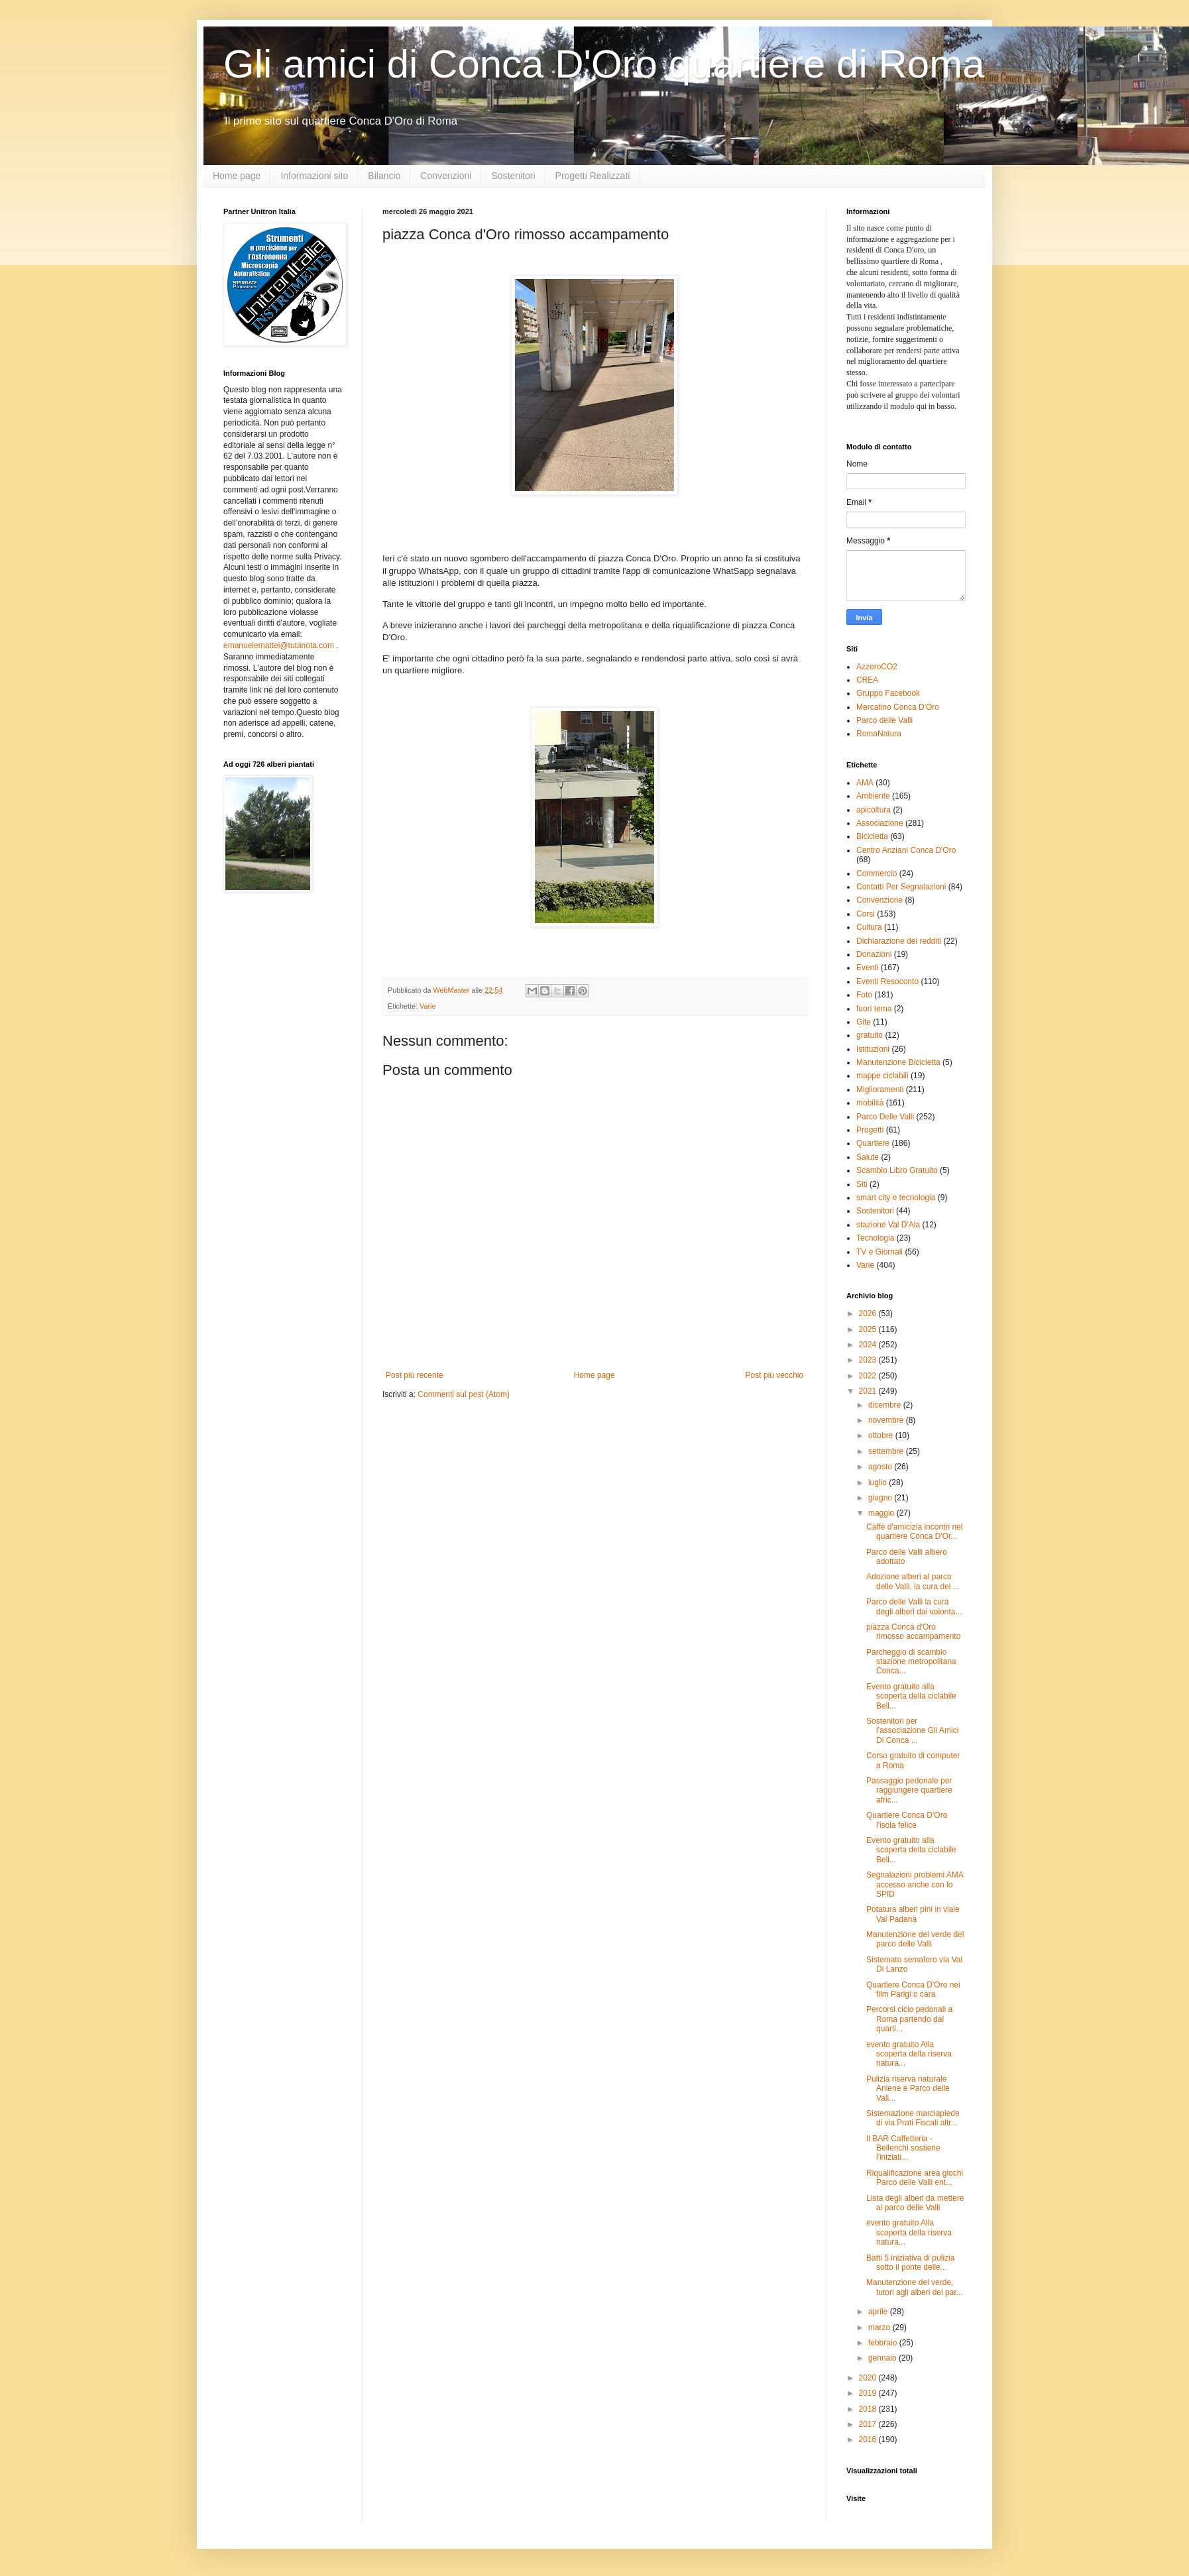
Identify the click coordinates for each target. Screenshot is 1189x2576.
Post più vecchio (774, 1375)
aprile (879, 2311)
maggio (882, 1513)
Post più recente (414, 1375)
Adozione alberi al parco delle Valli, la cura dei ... (913, 1581)
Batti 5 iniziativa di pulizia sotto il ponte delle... (910, 2262)
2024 (869, 1344)
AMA (865, 782)
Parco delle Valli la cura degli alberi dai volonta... (914, 1606)
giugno (881, 1497)
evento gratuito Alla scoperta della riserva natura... (909, 2054)
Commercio (876, 873)
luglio (878, 1482)
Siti (862, 1184)
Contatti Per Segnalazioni (901, 886)
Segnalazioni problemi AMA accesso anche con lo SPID (914, 1884)
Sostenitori (513, 175)
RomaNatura (878, 733)
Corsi (865, 914)
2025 (869, 1329)
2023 (869, 1360)
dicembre (885, 1405)
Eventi (867, 967)
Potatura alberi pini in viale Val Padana (913, 1914)
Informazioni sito (314, 175)
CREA (867, 680)
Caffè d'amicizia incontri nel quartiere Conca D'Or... (914, 1531)
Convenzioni (445, 175)
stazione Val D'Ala (888, 1224)
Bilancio (384, 175)
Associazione (879, 823)
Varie (427, 1006)
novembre (887, 1420)
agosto (881, 1466)
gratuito (869, 1035)
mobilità (869, 1102)
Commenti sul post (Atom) (464, 1394)
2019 (869, 2393)
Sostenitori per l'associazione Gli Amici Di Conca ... (912, 1730)
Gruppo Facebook (888, 693)
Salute (867, 1157)
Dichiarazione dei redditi (898, 941)
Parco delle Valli (884, 720)
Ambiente (873, 796)
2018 (869, 2409)
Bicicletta (872, 836)
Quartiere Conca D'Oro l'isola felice (906, 1820)
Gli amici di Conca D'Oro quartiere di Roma (604, 64)
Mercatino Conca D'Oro (897, 707)
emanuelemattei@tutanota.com (278, 645)
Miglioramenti (879, 1089)
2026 (869, 1313)
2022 (869, 1375)
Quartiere (872, 1143)
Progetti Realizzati (592, 175)
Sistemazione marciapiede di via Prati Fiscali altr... (913, 2118)
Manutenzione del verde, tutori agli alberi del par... (914, 2287)
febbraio (883, 2342)
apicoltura (873, 809)
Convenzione (879, 900)
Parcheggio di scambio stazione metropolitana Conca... (911, 1662)
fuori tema (873, 1008)
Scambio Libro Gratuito (897, 1170)
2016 (869, 2439)
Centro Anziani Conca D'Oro (906, 850)
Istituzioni (872, 1049)
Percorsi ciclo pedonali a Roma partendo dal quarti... (909, 2019)
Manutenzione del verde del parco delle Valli (915, 1939)
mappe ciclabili (882, 1075)
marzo (880, 2327)
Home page (236, 175)
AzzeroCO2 (876, 666)
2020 (869, 2377)
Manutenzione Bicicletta (898, 1062)
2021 (869, 1391)
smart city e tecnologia (895, 1197)
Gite (863, 1022)
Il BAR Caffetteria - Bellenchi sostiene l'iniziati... (903, 2148)
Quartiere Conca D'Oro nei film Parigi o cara (913, 1989)
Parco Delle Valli (885, 1116)
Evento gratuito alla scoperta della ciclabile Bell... (911, 1696)
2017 (869, 2424)
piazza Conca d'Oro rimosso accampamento (913, 1631)
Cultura (869, 927)
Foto (864, 994)
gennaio (883, 2358)
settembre (887, 1451)
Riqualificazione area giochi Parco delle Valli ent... (914, 2177)
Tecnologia (875, 1238)
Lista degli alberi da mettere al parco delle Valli (915, 2203)
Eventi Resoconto (887, 981)
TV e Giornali (879, 1252)
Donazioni (873, 954)
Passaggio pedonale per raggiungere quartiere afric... (909, 1790)
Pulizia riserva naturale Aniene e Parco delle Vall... (908, 2088)
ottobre (881, 1435)
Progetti (869, 1130)
